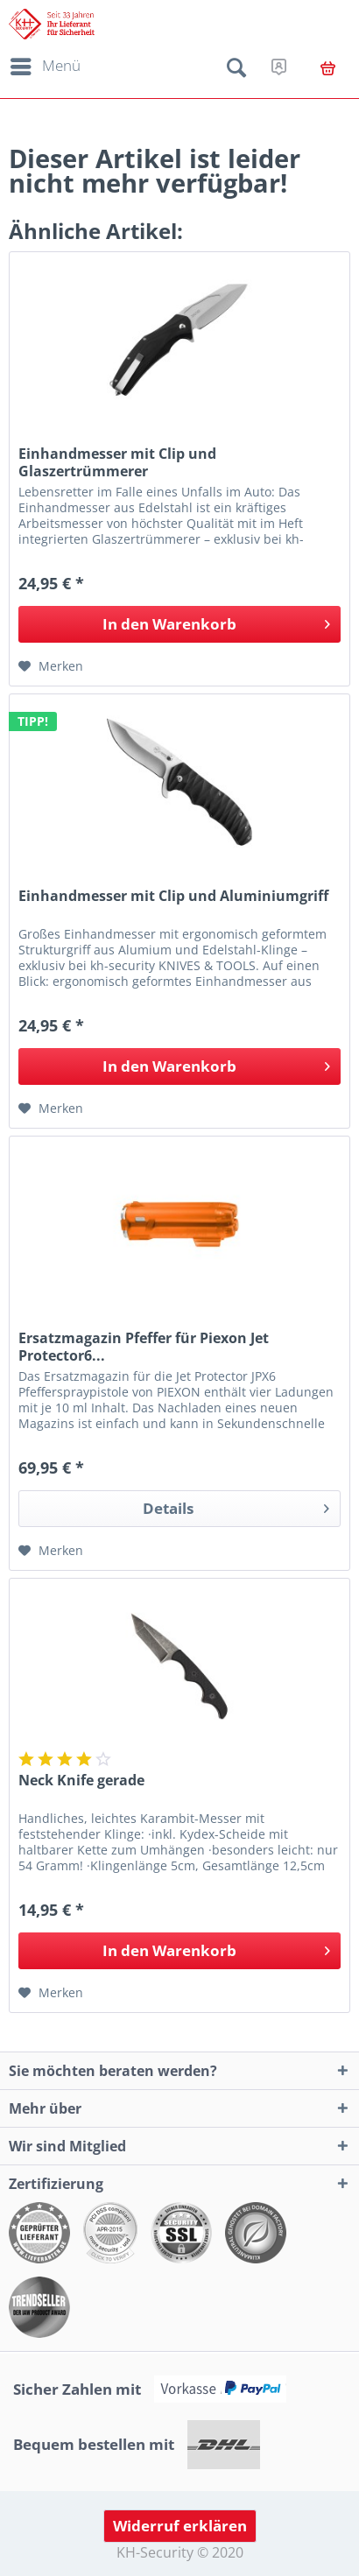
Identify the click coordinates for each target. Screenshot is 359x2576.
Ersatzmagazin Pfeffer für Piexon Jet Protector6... (143, 1346)
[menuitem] (42, 66)
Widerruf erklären (180, 2526)
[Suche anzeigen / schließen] (236, 71)
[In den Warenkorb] (179, 624)
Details (236, 1506)
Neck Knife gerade (81, 1780)
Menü (46, 64)
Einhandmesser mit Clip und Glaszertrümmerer (117, 462)
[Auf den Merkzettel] (50, 666)
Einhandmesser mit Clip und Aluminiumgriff (173, 896)
